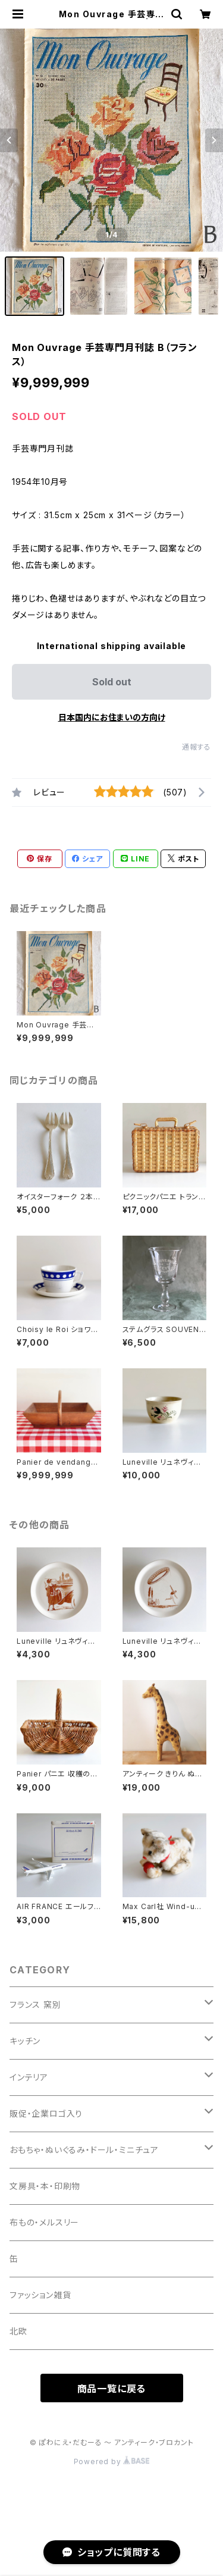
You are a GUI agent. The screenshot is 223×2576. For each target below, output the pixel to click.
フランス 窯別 (35, 2005)
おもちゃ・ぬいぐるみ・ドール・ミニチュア (84, 2150)
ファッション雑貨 (40, 2295)
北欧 (18, 2331)
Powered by (112, 2461)
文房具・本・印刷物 (45, 2186)
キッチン (25, 2041)
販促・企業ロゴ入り (46, 2113)
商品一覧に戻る (111, 2389)
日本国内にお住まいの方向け (111, 717)
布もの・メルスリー (44, 2222)
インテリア (29, 2077)
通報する (196, 746)
